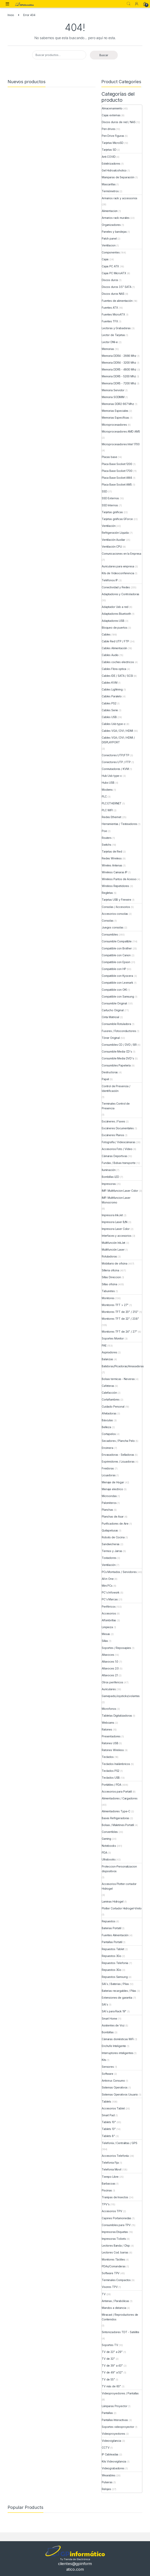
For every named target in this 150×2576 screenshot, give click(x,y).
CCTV (105, 2447)
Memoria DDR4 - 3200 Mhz (119, 362)
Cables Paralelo (112, 696)
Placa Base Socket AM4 (117, 477)
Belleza (106, 1427)
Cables (106, 634)
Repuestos (108, 1921)
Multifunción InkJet (113, 1242)
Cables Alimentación (114, 648)
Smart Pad (108, 2115)
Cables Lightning (112, 689)
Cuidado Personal (113, 1406)
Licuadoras (109, 1475)
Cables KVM (109, 682)
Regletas (107, 892)
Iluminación (108, 1170)
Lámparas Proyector (114, 2406)
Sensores (108, 2066)
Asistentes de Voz (113, 2025)
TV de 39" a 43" (112, 2365)
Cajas (105, 259)
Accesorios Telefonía (115, 2155)
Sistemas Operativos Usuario (120, 2094)
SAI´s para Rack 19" (114, 2011)
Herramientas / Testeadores (119, 824)
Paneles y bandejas (114, 231)
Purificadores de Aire (115, 1523)
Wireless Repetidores (115, 886)
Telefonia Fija (110, 2162)
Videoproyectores (113, 2433)
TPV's (106, 2204)
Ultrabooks (109, 1859)
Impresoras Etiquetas (115, 2231)
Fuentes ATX (110, 307)
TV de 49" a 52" (112, 2372)
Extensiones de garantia (117, 1997)
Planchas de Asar (113, 1516)
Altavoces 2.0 (110, 1668)
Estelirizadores (111, 163)
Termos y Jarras (112, 1551)
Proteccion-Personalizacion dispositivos (119, 1869)
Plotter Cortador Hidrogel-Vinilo (122, 1908)
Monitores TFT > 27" (115, 1305)
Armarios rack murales (115, 217)
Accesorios (109, 1613)
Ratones (107, 1729)
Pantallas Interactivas (115, 2420)
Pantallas (107, 2413)
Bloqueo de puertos (114, 627)
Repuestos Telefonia (115, 1963)
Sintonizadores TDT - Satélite (120, 2332)
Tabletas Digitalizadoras (117, 1715)
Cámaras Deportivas (114, 1156)
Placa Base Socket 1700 (117, 470)
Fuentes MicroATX (113, 314)
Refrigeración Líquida (115, 532)
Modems (107, 789)
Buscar (103, 55)
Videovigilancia (111, 2440)
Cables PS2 (109, 703)
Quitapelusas (110, 1530)
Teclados (108, 1756)
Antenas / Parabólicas (115, 2301)
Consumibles (110, 934)
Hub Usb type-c (112, 775)
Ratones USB (110, 1743)
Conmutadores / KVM (115, 769)
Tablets (106, 2101)
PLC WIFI (107, 810)
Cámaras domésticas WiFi (118, 2039)
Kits (104, 2059)
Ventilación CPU (112, 546)
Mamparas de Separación (118, 177)
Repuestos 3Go (111, 1956)
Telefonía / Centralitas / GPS (119, 2143)
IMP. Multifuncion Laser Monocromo (116, 1200)
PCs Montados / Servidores (119, 1572)
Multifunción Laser (113, 1249)
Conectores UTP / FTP (116, 762)
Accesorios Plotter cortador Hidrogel (119, 1886)
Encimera (107, 1447)
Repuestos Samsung (115, 1976)
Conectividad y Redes (116, 587)
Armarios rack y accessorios (119, 198)
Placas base (109, 457)
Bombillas (108, 2032)
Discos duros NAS (113, 293)
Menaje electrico (112, 1489)
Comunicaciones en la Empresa (121, 553)
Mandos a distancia (114, 2307)
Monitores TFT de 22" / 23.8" (120, 1318)
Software (107, 2073)
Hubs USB (108, 782)
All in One (108, 1578)
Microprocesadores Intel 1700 (121, 444)
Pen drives (108, 129)
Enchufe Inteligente (114, 2046)
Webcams (108, 1722)
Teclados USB (111, 1777)
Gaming (106, 1838)
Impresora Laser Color (116, 1228)
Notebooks (109, 1845)
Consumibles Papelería (116, 1065)
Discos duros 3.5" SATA (116, 286)
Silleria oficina (110, 1270)
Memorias (108, 349)
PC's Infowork (111, 1592)
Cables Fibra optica (114, 669)
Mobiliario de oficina (114, 1263)
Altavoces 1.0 (110, 1661)
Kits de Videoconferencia (118, 573)
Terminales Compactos (116, 2280)
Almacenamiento (112, 108)
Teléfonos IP (110, 580)
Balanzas (107, 1359)
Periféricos (108, 1606)
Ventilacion (108, 245)
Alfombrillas (109, 1620)
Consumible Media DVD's (118, 1058)
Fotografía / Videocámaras (118, 1142)
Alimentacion (110, 211)
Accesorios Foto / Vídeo (117, 1149)
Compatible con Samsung (118, 996)
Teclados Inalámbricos (116, 1764)
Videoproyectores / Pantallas (120, 2393)
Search (128, 4)
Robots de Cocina (113, 1537)
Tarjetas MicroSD (112, 142)
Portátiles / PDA (111, 1784)
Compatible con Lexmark (117, 982)
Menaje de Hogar (113, 1482)
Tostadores (109, 1557)
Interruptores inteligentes (117, 2053)
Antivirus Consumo (113, 2080)
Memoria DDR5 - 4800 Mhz (119, 369)
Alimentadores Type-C (116, 1811)
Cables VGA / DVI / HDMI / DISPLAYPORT (118, 740)
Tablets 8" (108, 2136)
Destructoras (110, 1072)
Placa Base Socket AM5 (117, 484)
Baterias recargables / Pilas (119, 1990)
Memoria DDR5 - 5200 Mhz (119, 376)
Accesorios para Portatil (117, 1791)
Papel (105, 1079)
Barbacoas (108, 2183)
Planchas (107, 1509)
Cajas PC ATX (110, 266)
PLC (104, 796)
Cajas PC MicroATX (114, 273)
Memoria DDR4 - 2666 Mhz (119, 355)
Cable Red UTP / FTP (115, 641)
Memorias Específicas (115, 417)
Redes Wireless (112, 858)
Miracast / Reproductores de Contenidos (120, 2317)
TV (104, 2294)
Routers (107, 837)
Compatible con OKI (114, 989)
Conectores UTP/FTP (115, 755)
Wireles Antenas (112, 865)
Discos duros (110, 280)
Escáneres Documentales (118, 1128)
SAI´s (105, 2004)
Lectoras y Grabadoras (116, 328)
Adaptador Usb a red (115, 606)
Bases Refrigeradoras (115, 1818)
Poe (104, 831)
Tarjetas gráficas (112, 512)
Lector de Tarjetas (113, 335)
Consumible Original (114, 1003)
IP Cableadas (110, 2454)
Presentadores (111, 1736)
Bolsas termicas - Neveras (118, 1379)
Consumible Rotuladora (116, 1024)
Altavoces (108, 1654)
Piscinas (107, 2190)
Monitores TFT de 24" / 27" (119, 1331)
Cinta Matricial (110, 1017)
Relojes (106, 2489)
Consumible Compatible (117, 941)
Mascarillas (108, 184)
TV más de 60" (111, 2386)
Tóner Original (111, 1037)
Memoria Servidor (113, 390)
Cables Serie (110, 710)
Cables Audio (110, 655)
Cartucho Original (113, 1010)
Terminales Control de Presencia (116, 1106)
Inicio (11, 15)
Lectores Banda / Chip (116, 2245)
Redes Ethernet (111, 817)
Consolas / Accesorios (116, 907)
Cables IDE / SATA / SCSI (117, 675)
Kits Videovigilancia (114, 2461)
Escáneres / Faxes (113, 1121)
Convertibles (110, 1831)
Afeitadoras (109, 1413)
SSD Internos (110, 505)
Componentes (111, 252)
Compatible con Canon (116, 955)
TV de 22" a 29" (112, 2351)
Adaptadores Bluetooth (116, 613)
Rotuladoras (109, 1256)
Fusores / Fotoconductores (119, 1031)
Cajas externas (111, 115)
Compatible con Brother (117, 948)
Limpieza (107, 1627)
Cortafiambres (111, 1399)
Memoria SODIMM (113, 397)
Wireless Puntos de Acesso (119, 879)
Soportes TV (110, 2345)
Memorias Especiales (115, 410)
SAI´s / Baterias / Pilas (115, 1984)
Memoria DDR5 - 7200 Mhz (119, 383)
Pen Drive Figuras (113, 135)
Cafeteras (108, 1385)
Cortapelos (109, 1434)
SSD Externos (110, 498)
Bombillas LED (110, 1176)
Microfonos (109, 1708)
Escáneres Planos (113, 1135)
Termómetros (110, 191)
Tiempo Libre (110, 2176)
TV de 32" (108, 2358)
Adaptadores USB (113, 620)
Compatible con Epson (116, 962)
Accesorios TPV (112, 2211)
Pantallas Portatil (112, 1942)
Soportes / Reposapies (116, 1647)
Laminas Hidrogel (112, 1901)
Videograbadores (113, 2468)
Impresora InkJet (112, 1215)
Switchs (106, 844)
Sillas (105, 1640)
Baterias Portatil (111, 1928)
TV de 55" (108, 2379)
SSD (104, 491)
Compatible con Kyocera (117, 975)
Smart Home (109, 2018)
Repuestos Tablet (113, 1949)
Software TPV (111, 2273)
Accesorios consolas (115, 913)
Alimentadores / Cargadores (119, 1798)
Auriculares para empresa (118, 566)
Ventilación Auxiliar (113, 539)
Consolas (107, 920)
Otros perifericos (112, 1682)
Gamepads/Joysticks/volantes (121, 1696)
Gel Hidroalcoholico (114, 170)
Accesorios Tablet (113, 2108)
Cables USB (109, 717)
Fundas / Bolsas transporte (118, 1163)
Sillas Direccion (111, 1277)
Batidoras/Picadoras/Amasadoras (123, 1366)
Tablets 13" (109, 2129)
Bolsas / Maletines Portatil (118, 1825)
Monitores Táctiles (113, 2259)
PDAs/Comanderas (114, 2266)
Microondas (109, 1496)
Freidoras (108, 1468)
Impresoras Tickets (114, 2238)
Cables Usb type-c (114, 724)
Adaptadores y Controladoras (120, 594)
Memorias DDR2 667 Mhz (118, 404)
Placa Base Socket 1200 (117, 464)
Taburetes (108, 1291)
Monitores (108, 1298)
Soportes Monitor (113, 1338)
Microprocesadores (114, 424)
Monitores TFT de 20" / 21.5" (120, 1311)
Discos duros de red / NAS (119, 122)
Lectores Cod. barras (115, 2252)
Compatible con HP (114, 969)
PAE (104, 1345)
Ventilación (108, 525)
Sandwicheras (111, 1544)
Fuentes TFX (110, 321)
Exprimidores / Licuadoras (118, 1461)
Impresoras (109, 1183)
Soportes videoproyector (118, 2426)
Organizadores (111, 224)
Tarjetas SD (109, 149)
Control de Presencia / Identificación (116, 1088)
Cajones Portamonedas (116, 2218)
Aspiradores (109, 1352)
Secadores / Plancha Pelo (118, 1440)
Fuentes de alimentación (117, 300)
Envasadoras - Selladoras (118, 1454)
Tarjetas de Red (112, 851)
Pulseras (107, 2482)
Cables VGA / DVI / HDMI (117, 730)
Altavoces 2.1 (110, 1675)
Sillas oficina (109, 1284)
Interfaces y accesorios (116, 1235)
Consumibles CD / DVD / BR (119, 1044)
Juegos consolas (112, 927)
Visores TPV (110, 2286)
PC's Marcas (110, 1599)
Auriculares (109, 1689)
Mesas (106, 1634)
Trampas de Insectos (115, 2197)
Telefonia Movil (111, 2169)
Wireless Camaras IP (114, 872)
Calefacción (109, 1392)
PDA (104, 1852)
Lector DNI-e (110, 342)
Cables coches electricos (118, 662)
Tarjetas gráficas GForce (117, 519)
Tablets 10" (109, 2122)
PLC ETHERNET (111, 803)
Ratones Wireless (113, 1750)
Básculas (107, 1420)
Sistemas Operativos (115, 2087)
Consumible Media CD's (117, 1051)
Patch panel (109, 238)
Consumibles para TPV (116, 2225)
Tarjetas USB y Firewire (116, 899)
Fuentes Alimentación (115, 1935)
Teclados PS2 (110, 1770)
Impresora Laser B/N (114, 1222)
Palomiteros (109, 1502)
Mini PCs (107, 1585)
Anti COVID (109, 156)
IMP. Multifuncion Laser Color (120, 1190)
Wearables (108, 2475)
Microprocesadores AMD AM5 (121, 431)
